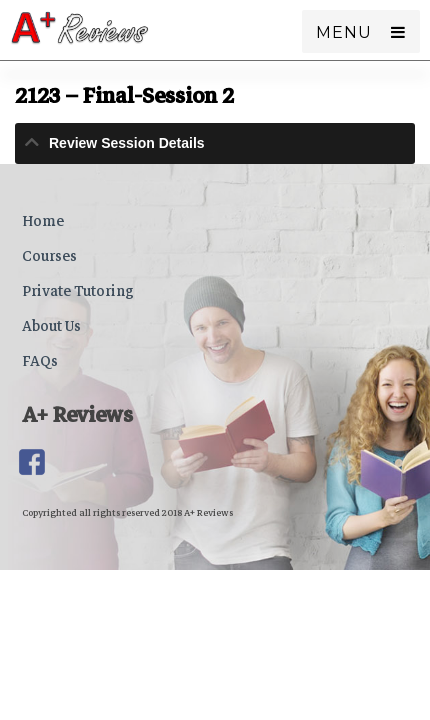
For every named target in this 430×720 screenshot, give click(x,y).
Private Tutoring (78, 291)
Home (43, 221)
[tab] (215, 143)
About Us (51, 326)
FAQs (40, 361)
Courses (49, 256)
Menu (343, 32)
